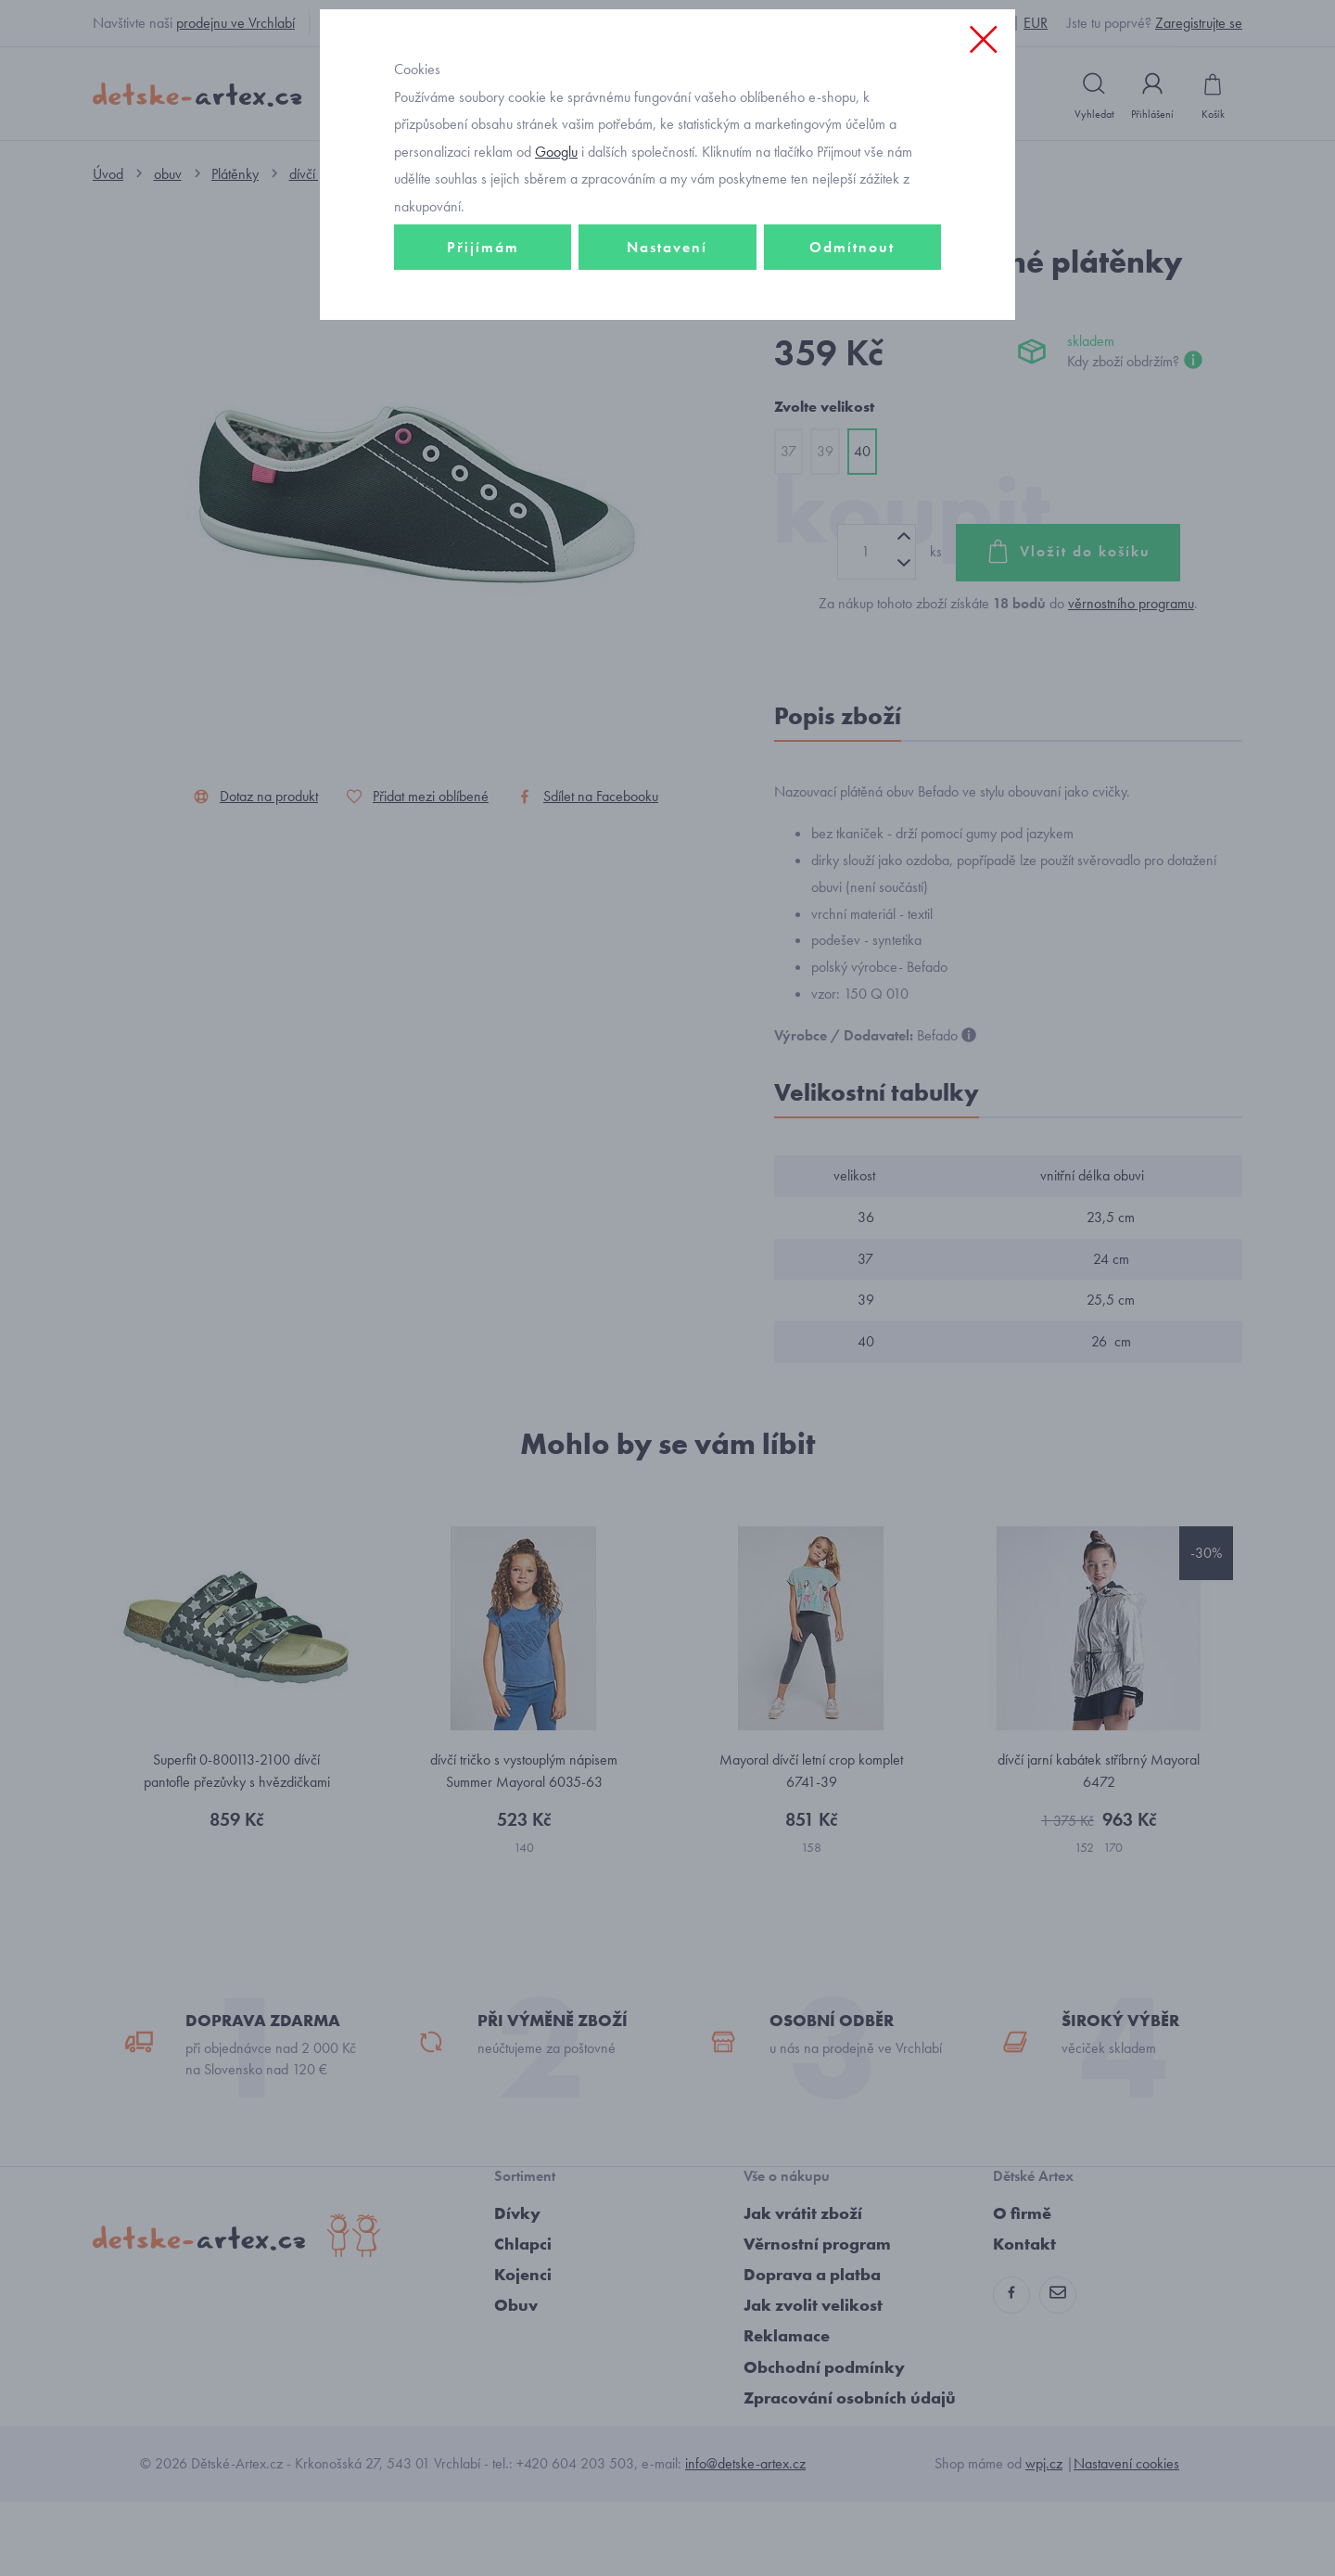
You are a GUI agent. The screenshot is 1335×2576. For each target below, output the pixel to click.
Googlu (556, 281)
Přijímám (483, 377)
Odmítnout (852, 377)
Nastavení (667, 377)
